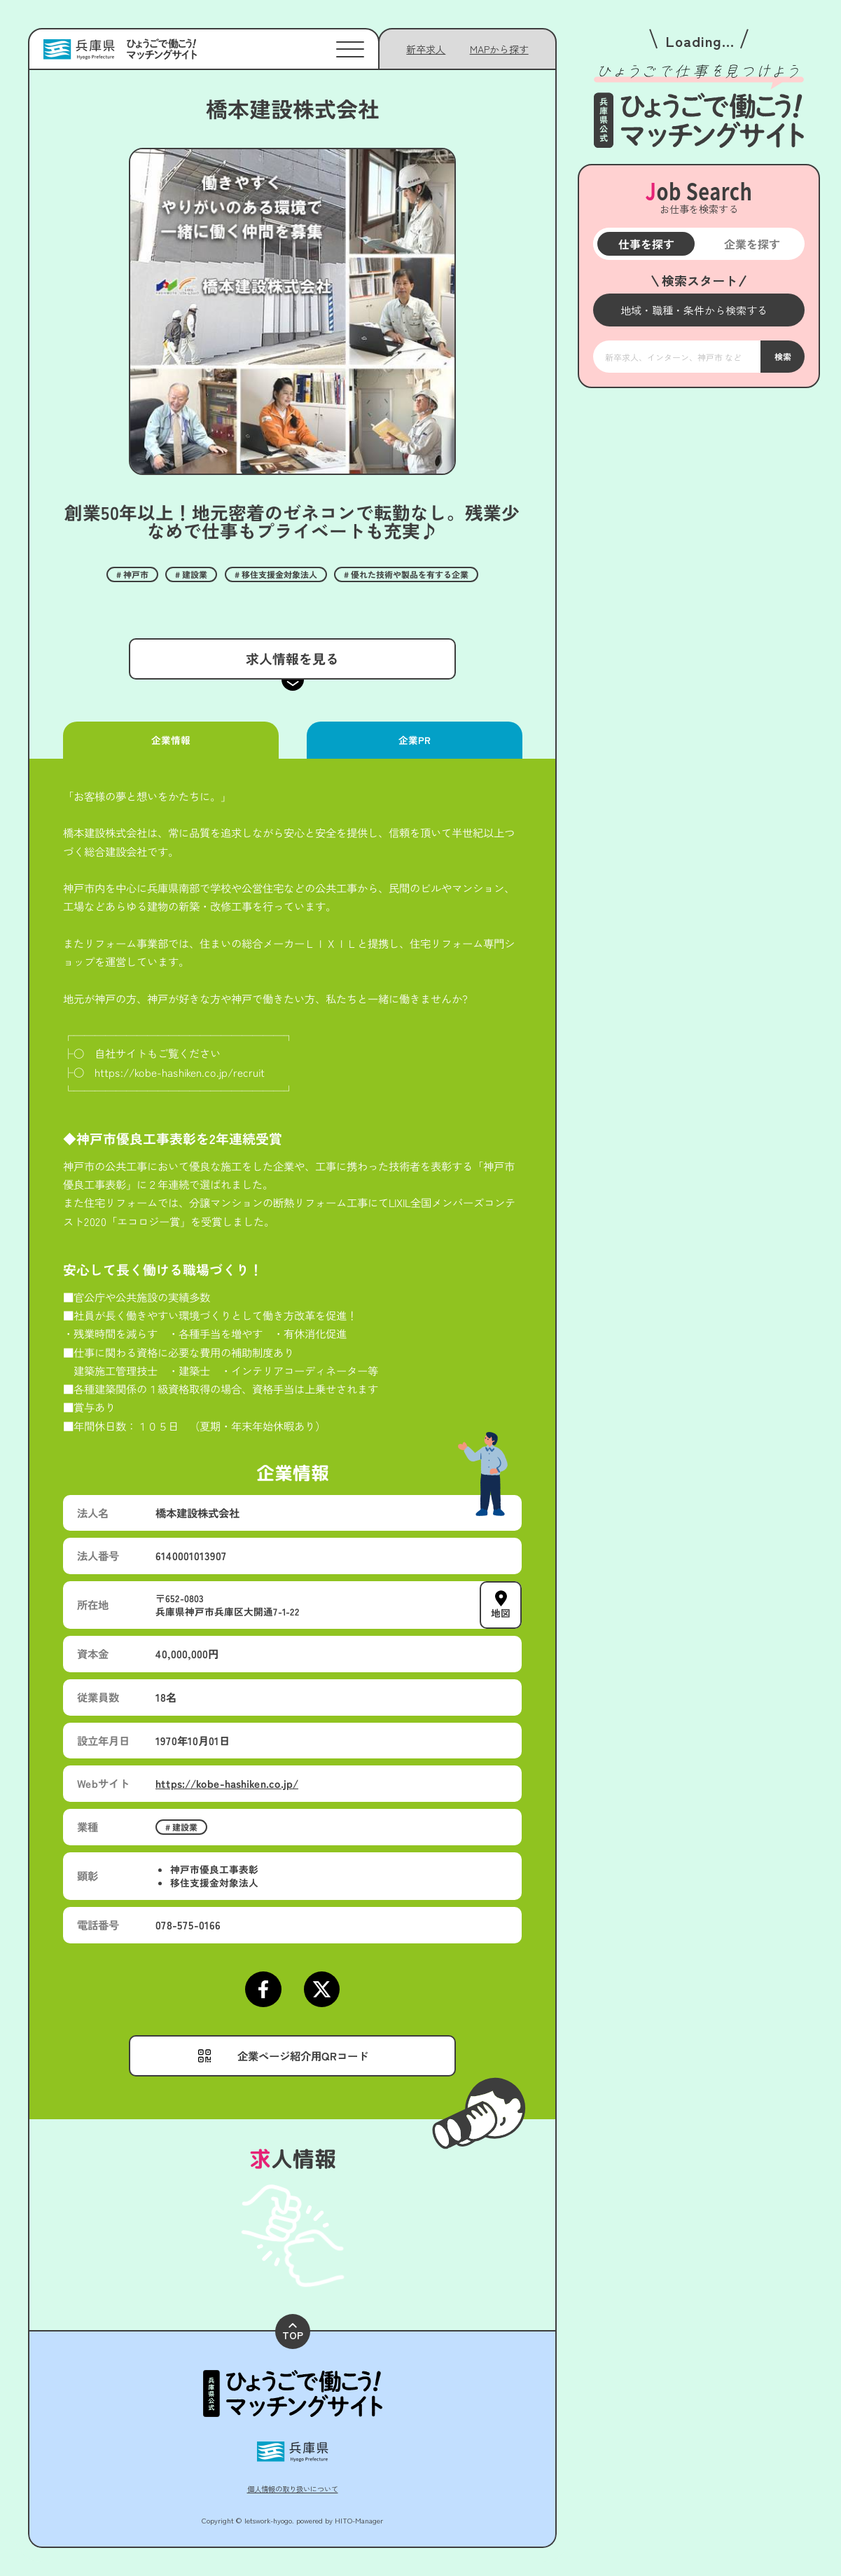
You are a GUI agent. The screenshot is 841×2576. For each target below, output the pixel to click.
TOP (292, 2332)
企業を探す (751, 243)
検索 (782, 356)
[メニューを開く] (699, 310)
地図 (500, 1613)
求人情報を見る (292, 658)
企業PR (414, 740)
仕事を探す (646, 243)
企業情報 (170, 740)
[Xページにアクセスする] (322, 1989)
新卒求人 (425, 49)
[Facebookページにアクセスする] (263, 1989)
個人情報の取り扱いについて (292, 2489)
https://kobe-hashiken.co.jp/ (226, 1783)
